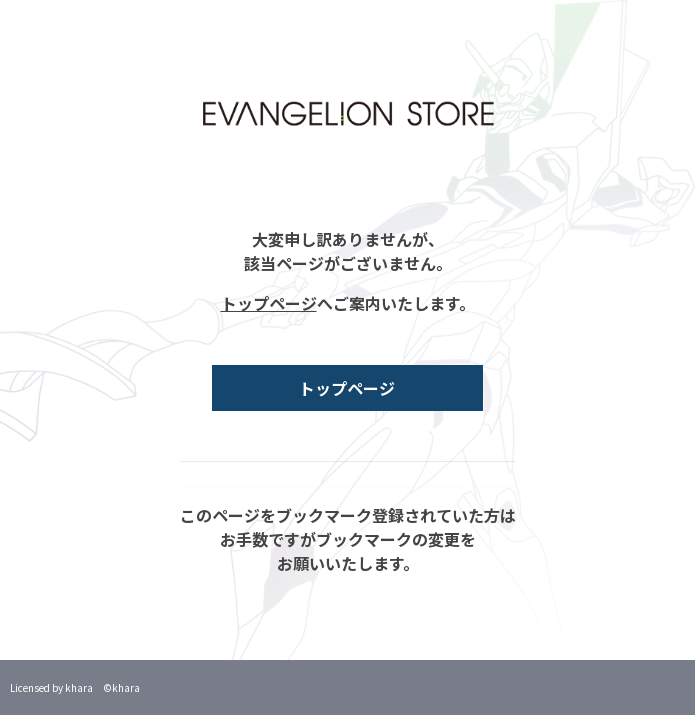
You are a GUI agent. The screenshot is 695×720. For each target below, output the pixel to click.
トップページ (269, 303)
